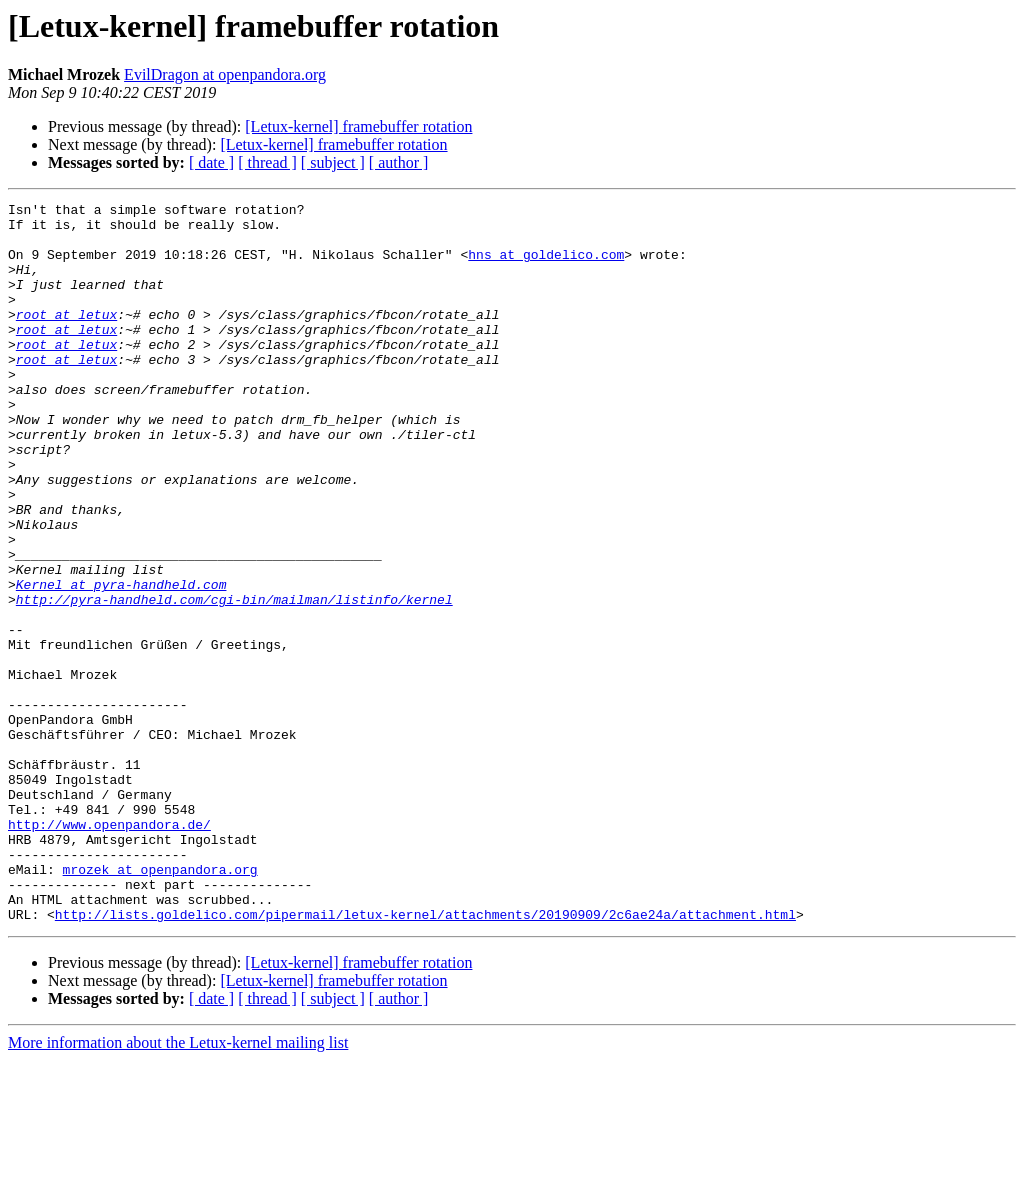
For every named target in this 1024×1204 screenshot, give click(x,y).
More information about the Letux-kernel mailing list (178, 1186)
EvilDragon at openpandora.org (225, 74)
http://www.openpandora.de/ (109, 950)
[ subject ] (333, 162)
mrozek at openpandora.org (160, 1004)
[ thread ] (267, 162)
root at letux (66, 338)
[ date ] (211, 162)
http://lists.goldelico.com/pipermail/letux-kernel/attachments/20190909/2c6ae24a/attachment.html (425, 1058)
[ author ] (399, 162)
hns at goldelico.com (546, 266)
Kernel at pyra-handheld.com (121, 662)
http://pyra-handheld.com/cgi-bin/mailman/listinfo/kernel (234, 680)
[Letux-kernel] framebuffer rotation (358, 126)
